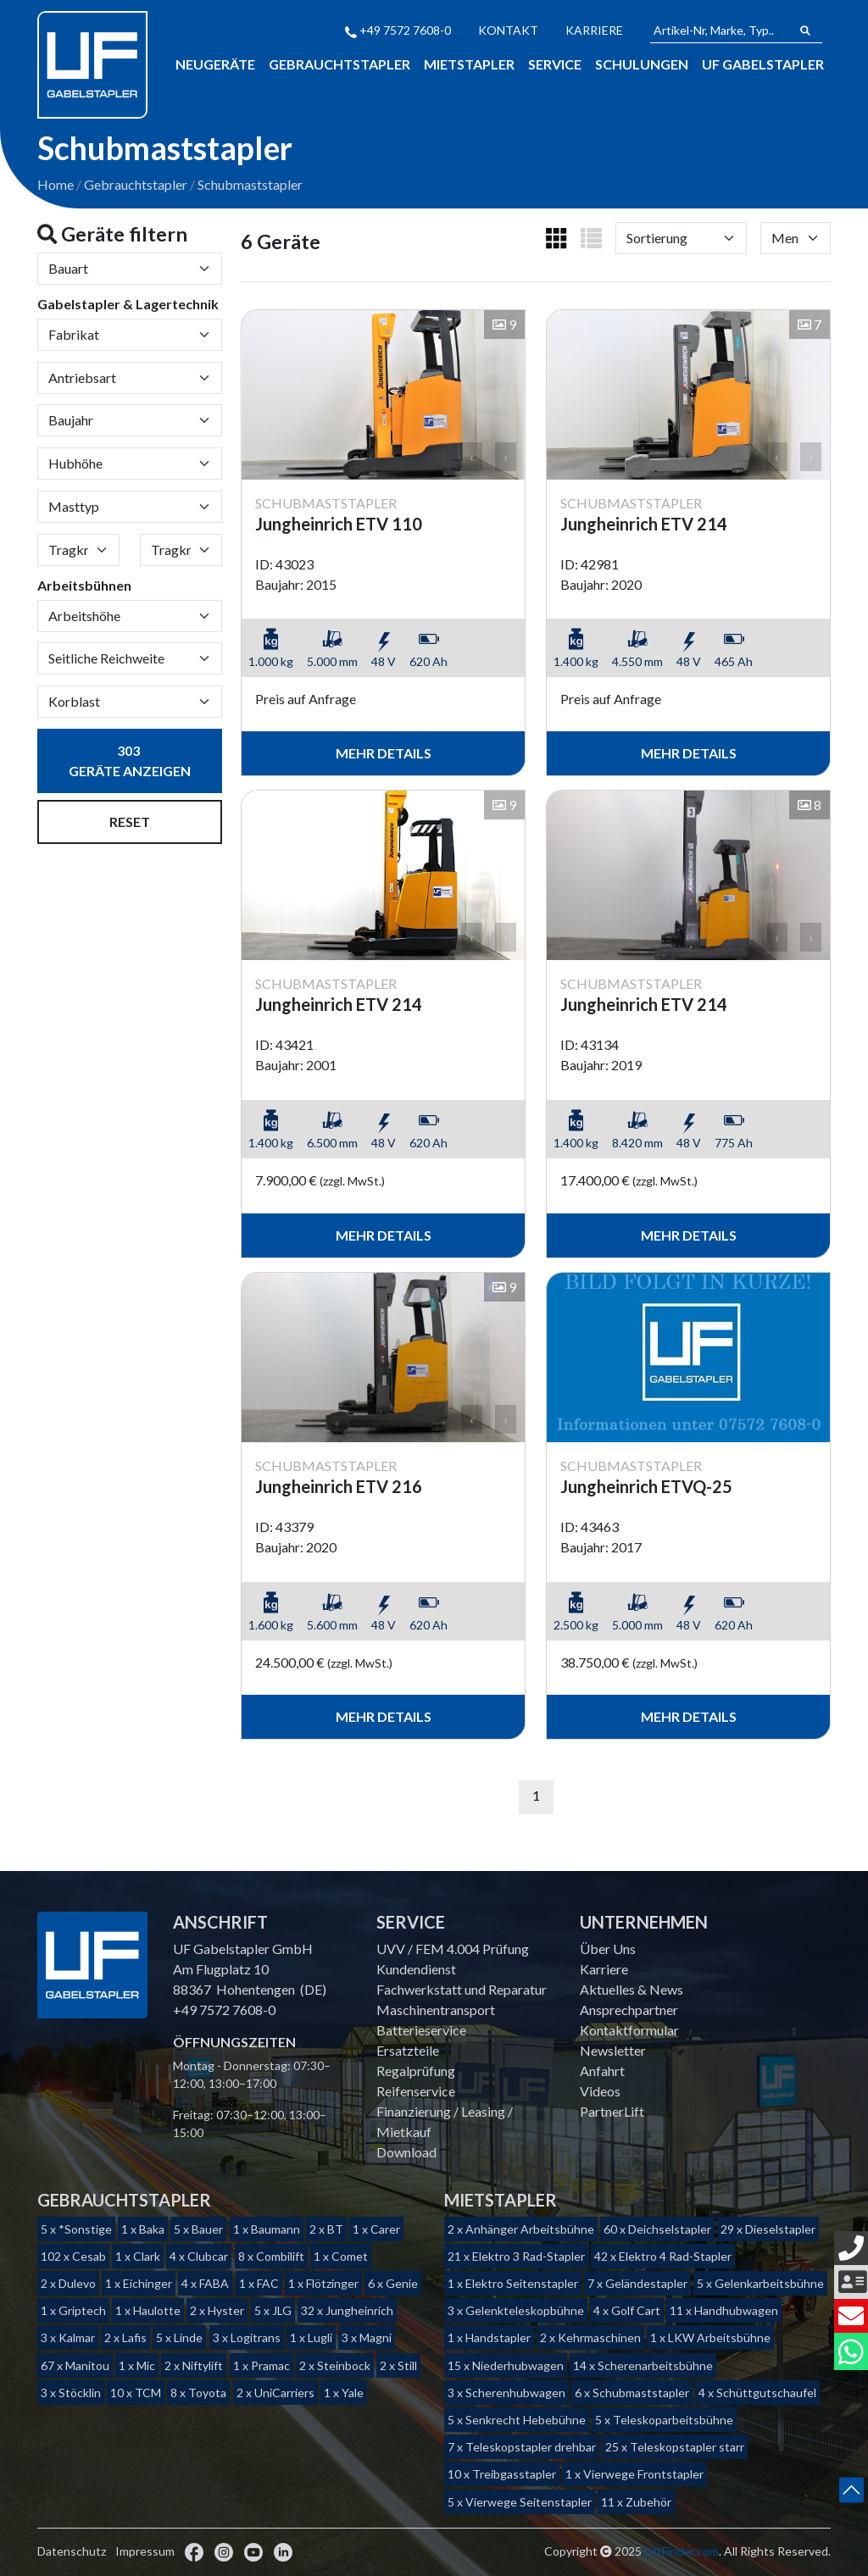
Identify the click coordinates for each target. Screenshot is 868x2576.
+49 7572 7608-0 (398, 30)
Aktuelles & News (631, 1989)
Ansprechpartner (629, 2009)
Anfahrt (602, 2070)
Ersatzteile (407, 2050)
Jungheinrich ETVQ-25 (646, 1488)
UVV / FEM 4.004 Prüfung (452, 1948)
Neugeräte (215, 64)
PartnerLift (612, 2111)
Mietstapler (469, 64)
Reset (129, 824)
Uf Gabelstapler (763, 64)
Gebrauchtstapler (339, 64)
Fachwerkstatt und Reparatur (461, 1989)
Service (554, 64)
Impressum (145, 2551)
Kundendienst (416, 1969)
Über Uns (608, 1948)
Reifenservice (415, 2091)
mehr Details (383, 755)
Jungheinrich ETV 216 (338, 1488)
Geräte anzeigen (130, 763)
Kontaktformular (629, 2030)
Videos (600, 2091)
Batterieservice (421, 2030)
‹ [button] (472, 458)
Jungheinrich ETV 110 (338, 525)
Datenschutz (71, 2551)
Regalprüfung (415, 2070)
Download (406, 2152)
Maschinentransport (435, 2009)
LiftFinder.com (681, 2551)
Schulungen (641, 64)
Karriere (594, 30)
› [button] (506, 458)
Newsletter (613, 2050)
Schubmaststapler (250, 186)
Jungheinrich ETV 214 (643, 525)
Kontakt (508, 30)
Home (55, 186)
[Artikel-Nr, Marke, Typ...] (719, 30)
